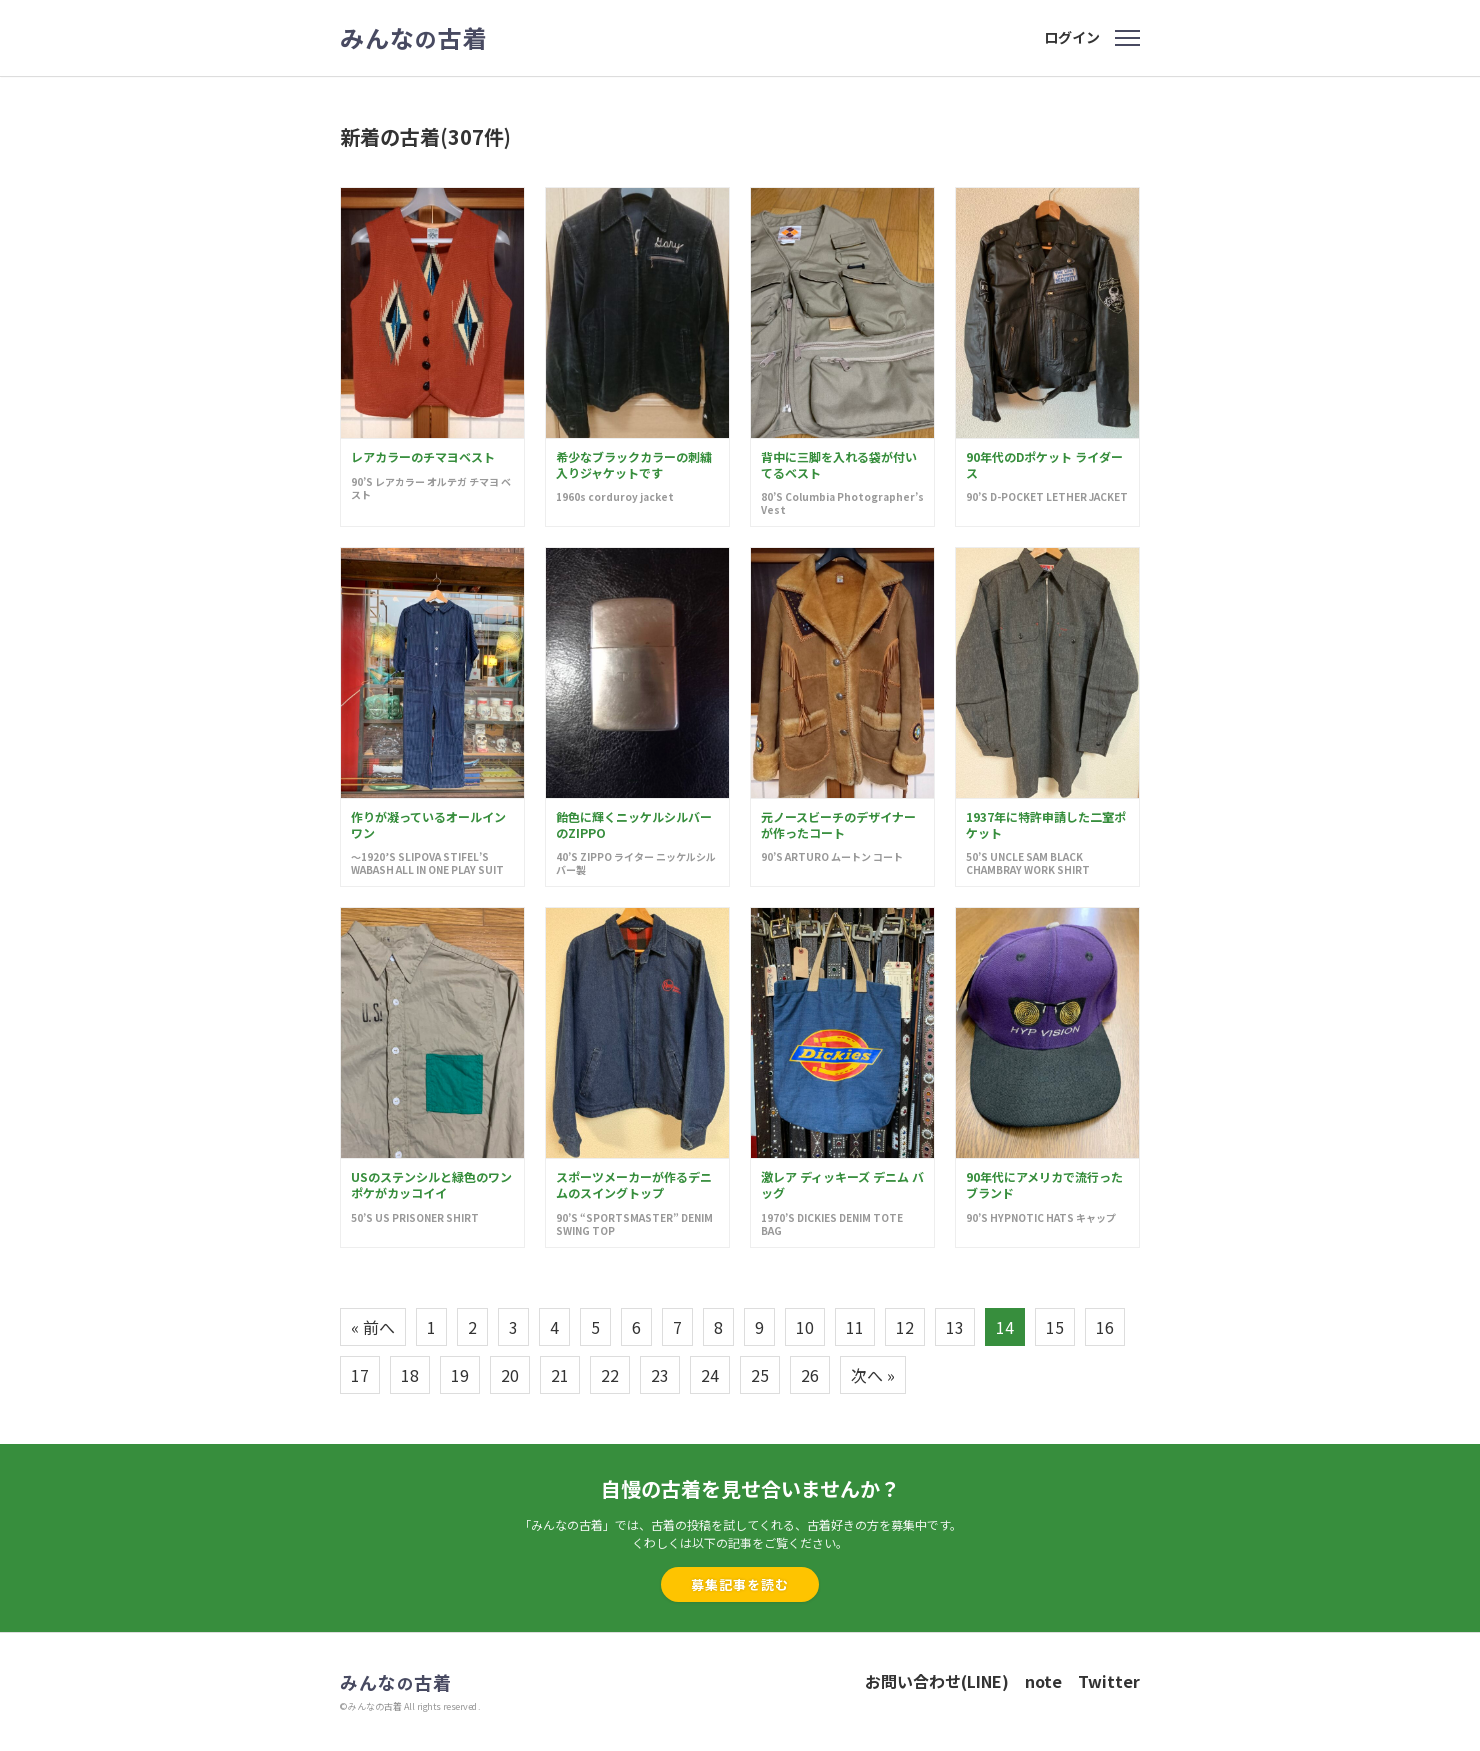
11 (855, 1327)
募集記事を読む (740, 1584)
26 (810, 1375)
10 (805, 1327)
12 (905, 1327)
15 (1055, 1327)
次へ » (873, 1375)
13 (955, 1327)
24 (710, 1375)
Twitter (1109, 1681)
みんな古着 (414, 38)
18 (410, 1375)
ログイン (1072, 37)
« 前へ (373, 1327)
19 (460, 1375)
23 (660, 1375)
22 (610, 1375)
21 (560, 1375)
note (1043, 1681)
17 (360, 1375)
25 (760, 1375)
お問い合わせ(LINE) (937, 1681)
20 (510, 1375)
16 (1105, 1327)
